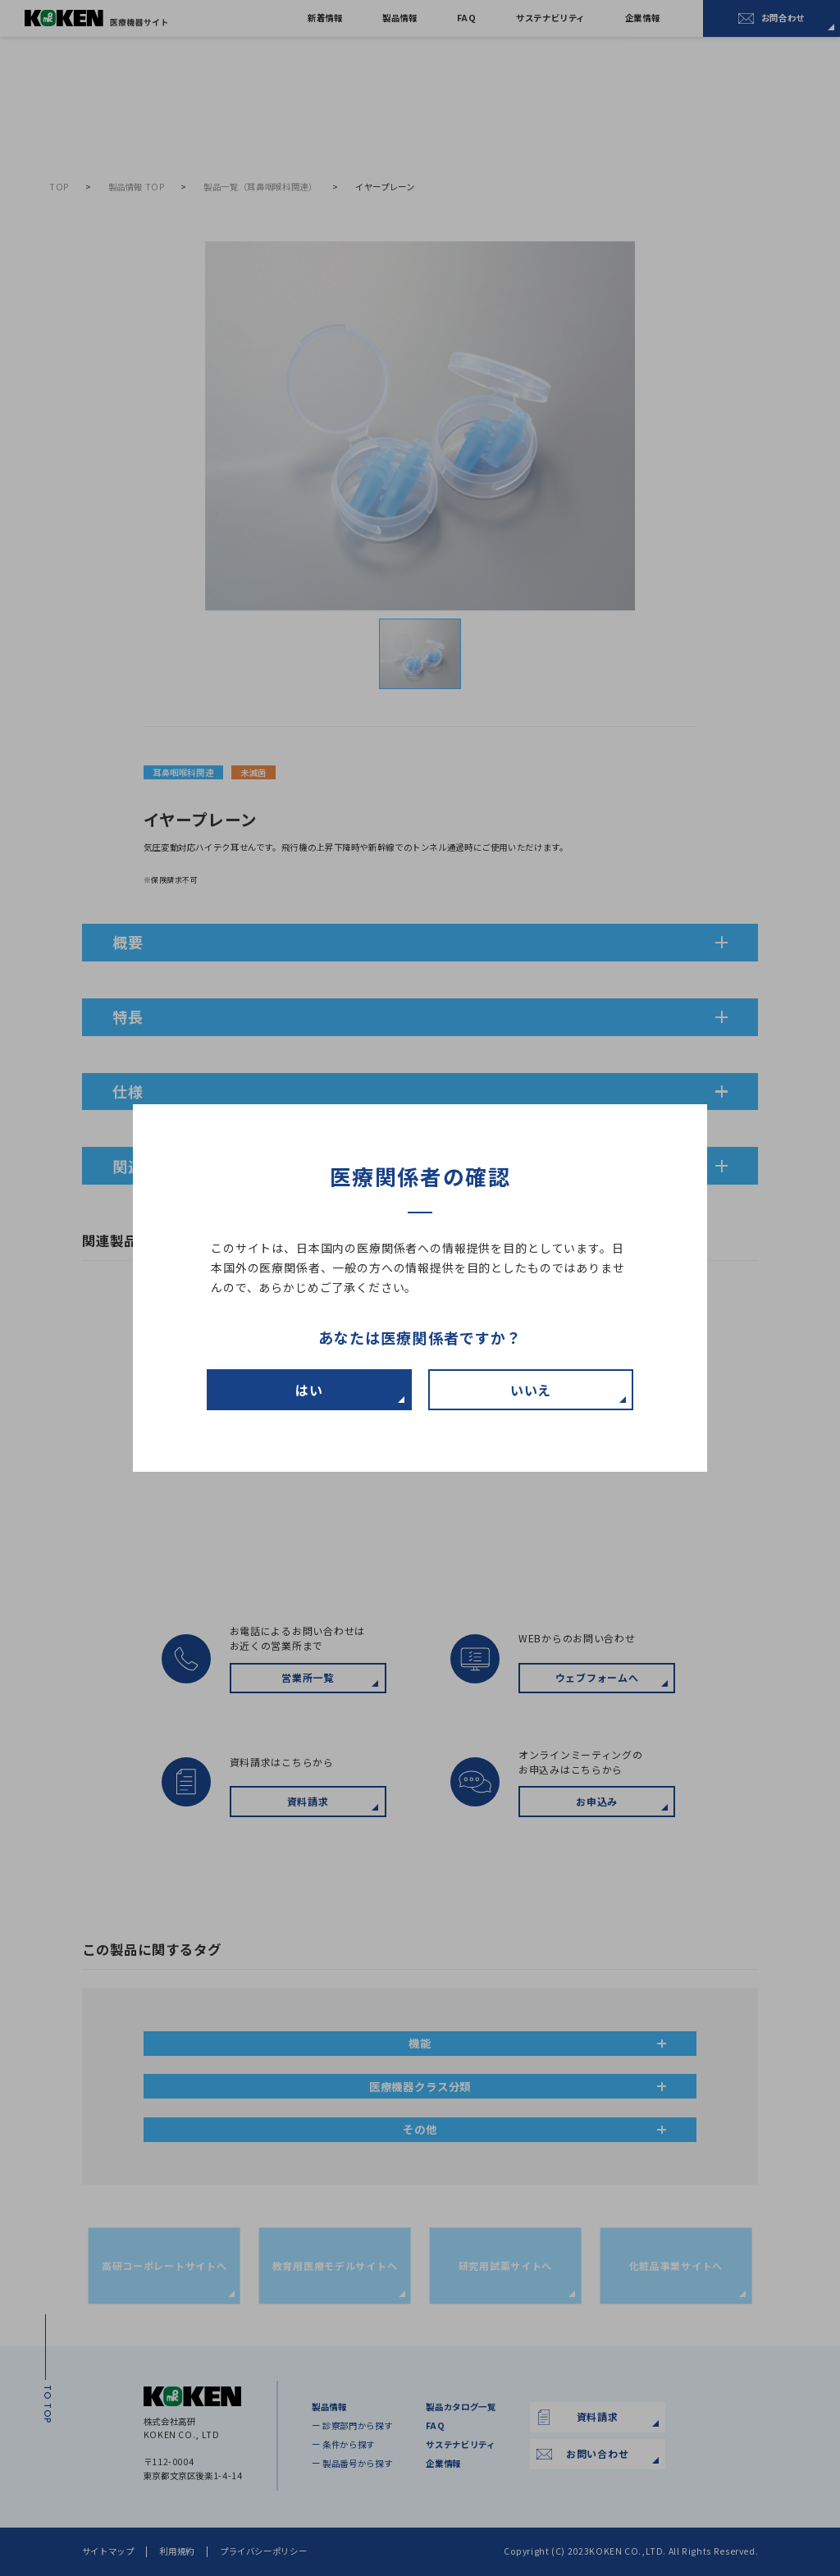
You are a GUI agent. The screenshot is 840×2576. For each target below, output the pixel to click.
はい (309, 1390)
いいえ (531, 1390)
